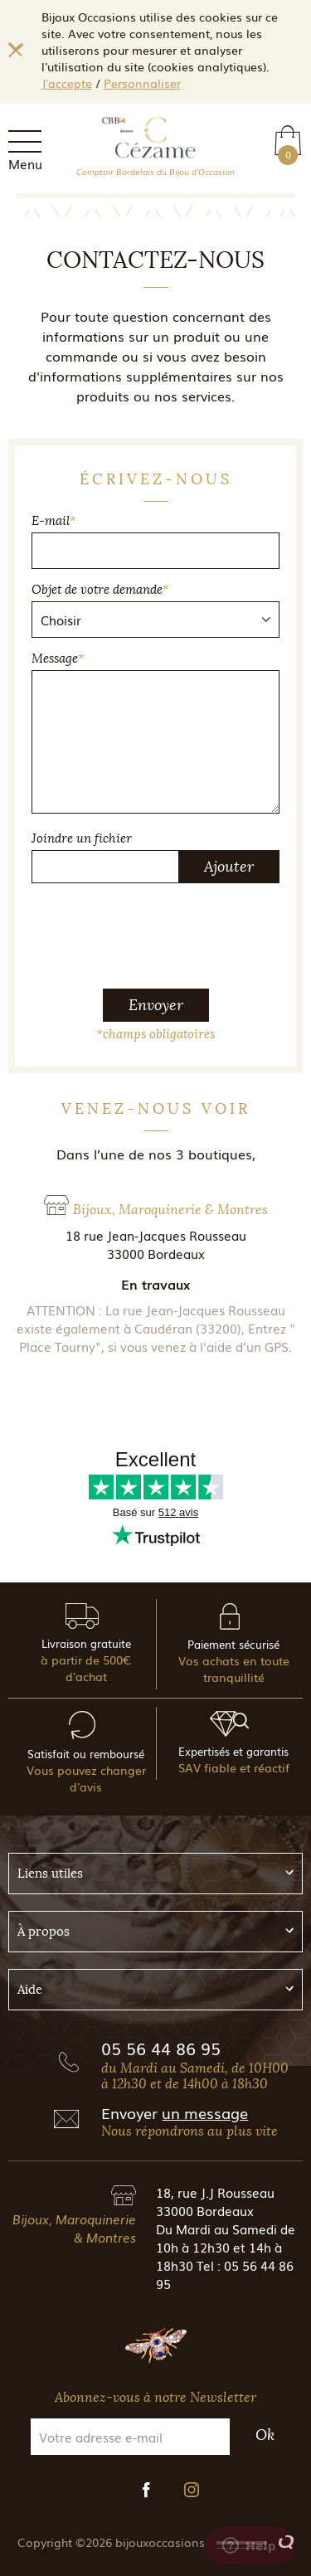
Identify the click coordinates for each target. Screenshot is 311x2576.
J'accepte (66, 83)
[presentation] (158, 929)
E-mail (54, 520)
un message (205, 2112)
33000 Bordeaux (205, 2210)
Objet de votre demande (100, 589)
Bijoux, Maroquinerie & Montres (74, 2227)
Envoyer (156, 1005)
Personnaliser (142, 83)
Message (58, 658)
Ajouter (229, 867)
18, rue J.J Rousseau (215, 2192)
